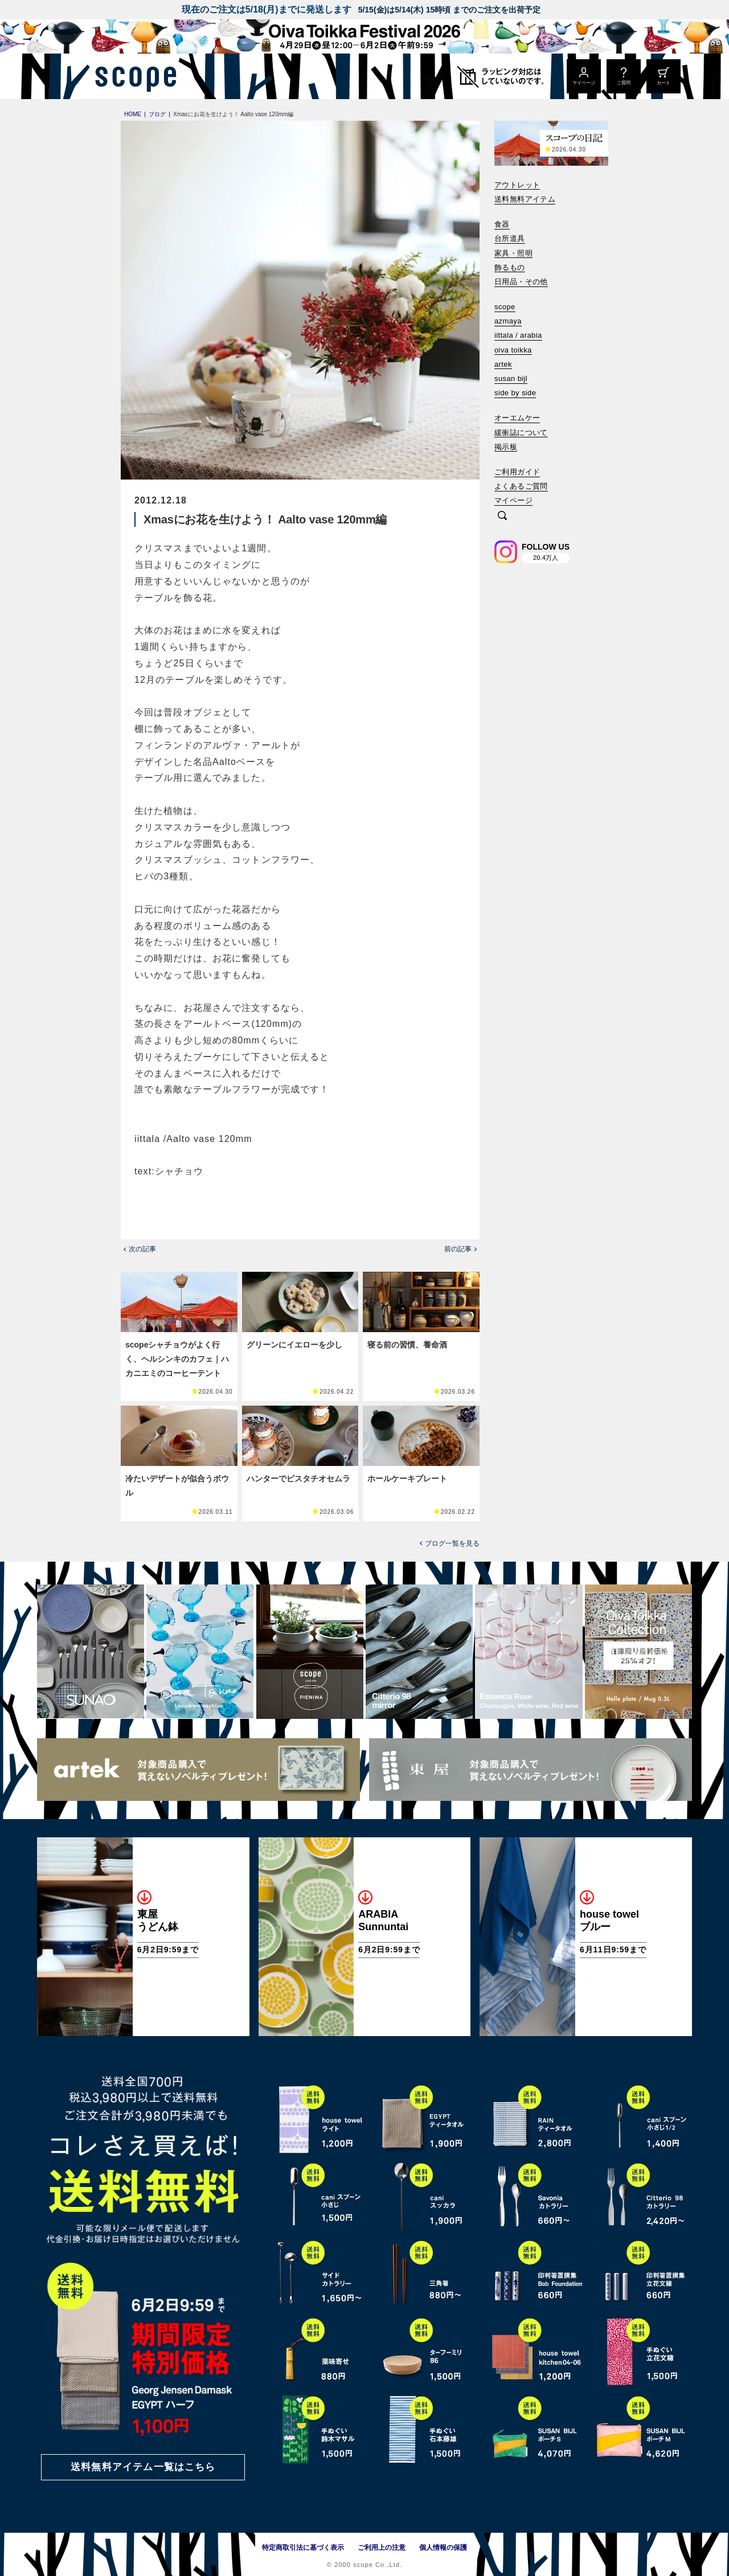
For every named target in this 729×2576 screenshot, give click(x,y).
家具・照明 (513, 253)
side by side (515, 392)
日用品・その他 (521, 281)
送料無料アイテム (524, 199)
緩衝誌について (521, 432)
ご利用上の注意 (382, 2548)
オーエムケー (517, 417)
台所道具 (509, 238)
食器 (502, 224)
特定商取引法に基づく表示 (303, 2548)
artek (503, 364)
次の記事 (142, 1249)
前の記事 (458, 1249)
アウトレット (517, 185)
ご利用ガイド (517, 472)
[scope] (132, 76)
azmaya (508, 321)
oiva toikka (513, 350)
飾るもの (509, 267)
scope (504, 306)
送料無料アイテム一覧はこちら (143, 2467)
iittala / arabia (518, 335)
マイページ (513, 500)
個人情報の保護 (443, 2548)
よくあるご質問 (521, 486)
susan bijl (510, 378)
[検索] (502, 516)
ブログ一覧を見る (452, 1543)
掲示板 (505, 447)
